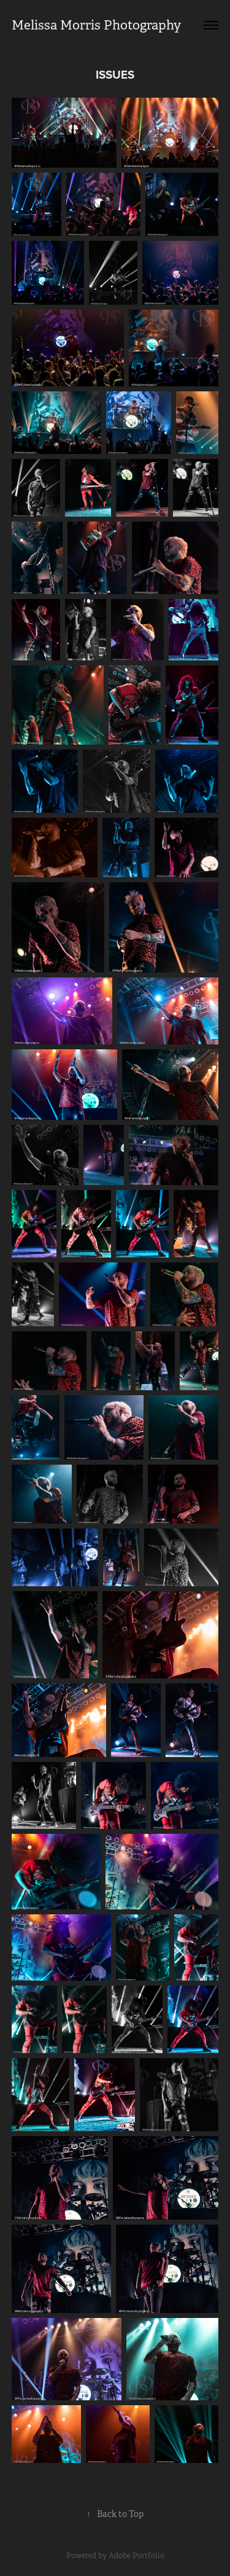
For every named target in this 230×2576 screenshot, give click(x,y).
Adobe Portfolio (136, 2556)
